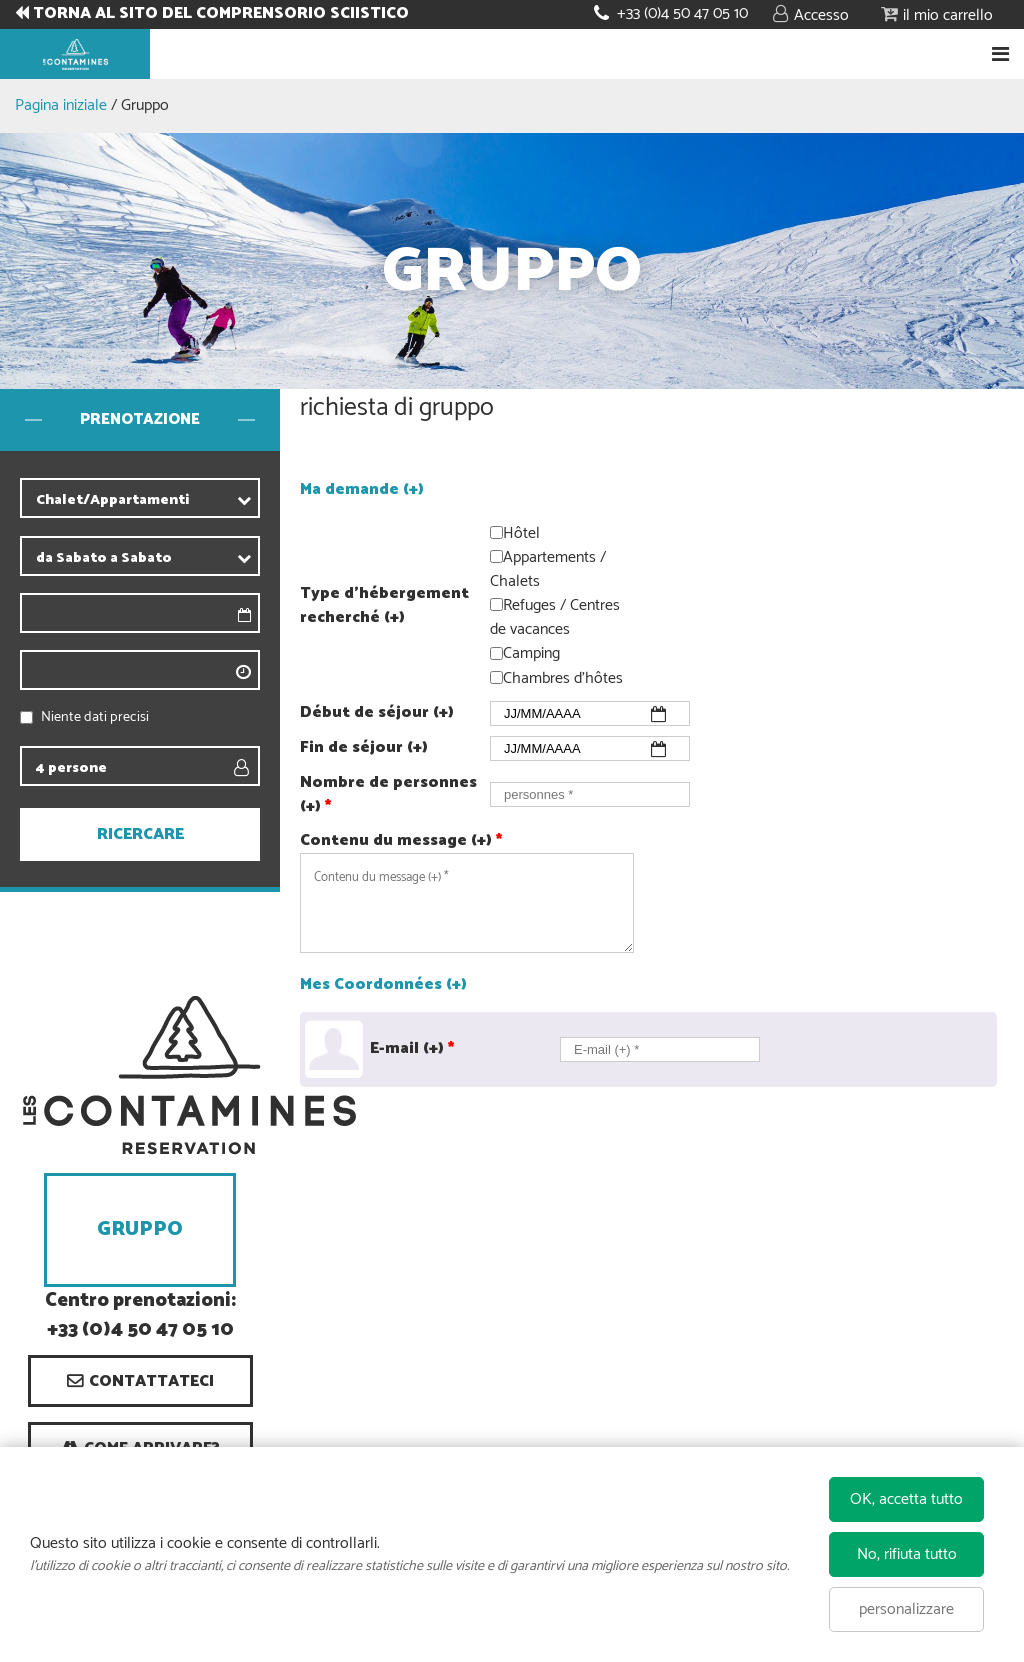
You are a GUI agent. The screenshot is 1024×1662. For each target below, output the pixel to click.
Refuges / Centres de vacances (555, 617)
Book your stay (512, 54)
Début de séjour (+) (377, 713)
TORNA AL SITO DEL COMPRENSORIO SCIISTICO (221, 14)
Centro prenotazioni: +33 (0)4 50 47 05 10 (140, 1316)
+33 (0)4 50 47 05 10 (682, 13)
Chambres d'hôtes (563, 678)
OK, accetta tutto (906, 1499)
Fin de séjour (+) (364, 748)
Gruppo (140, 1229)
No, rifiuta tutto (907, 1554)
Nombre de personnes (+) (388, 795)
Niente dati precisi (95, 717)
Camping (531, 654)
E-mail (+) (412, 1049)
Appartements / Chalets (548, 569)
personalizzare (906, 1609)
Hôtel (521, 533)
